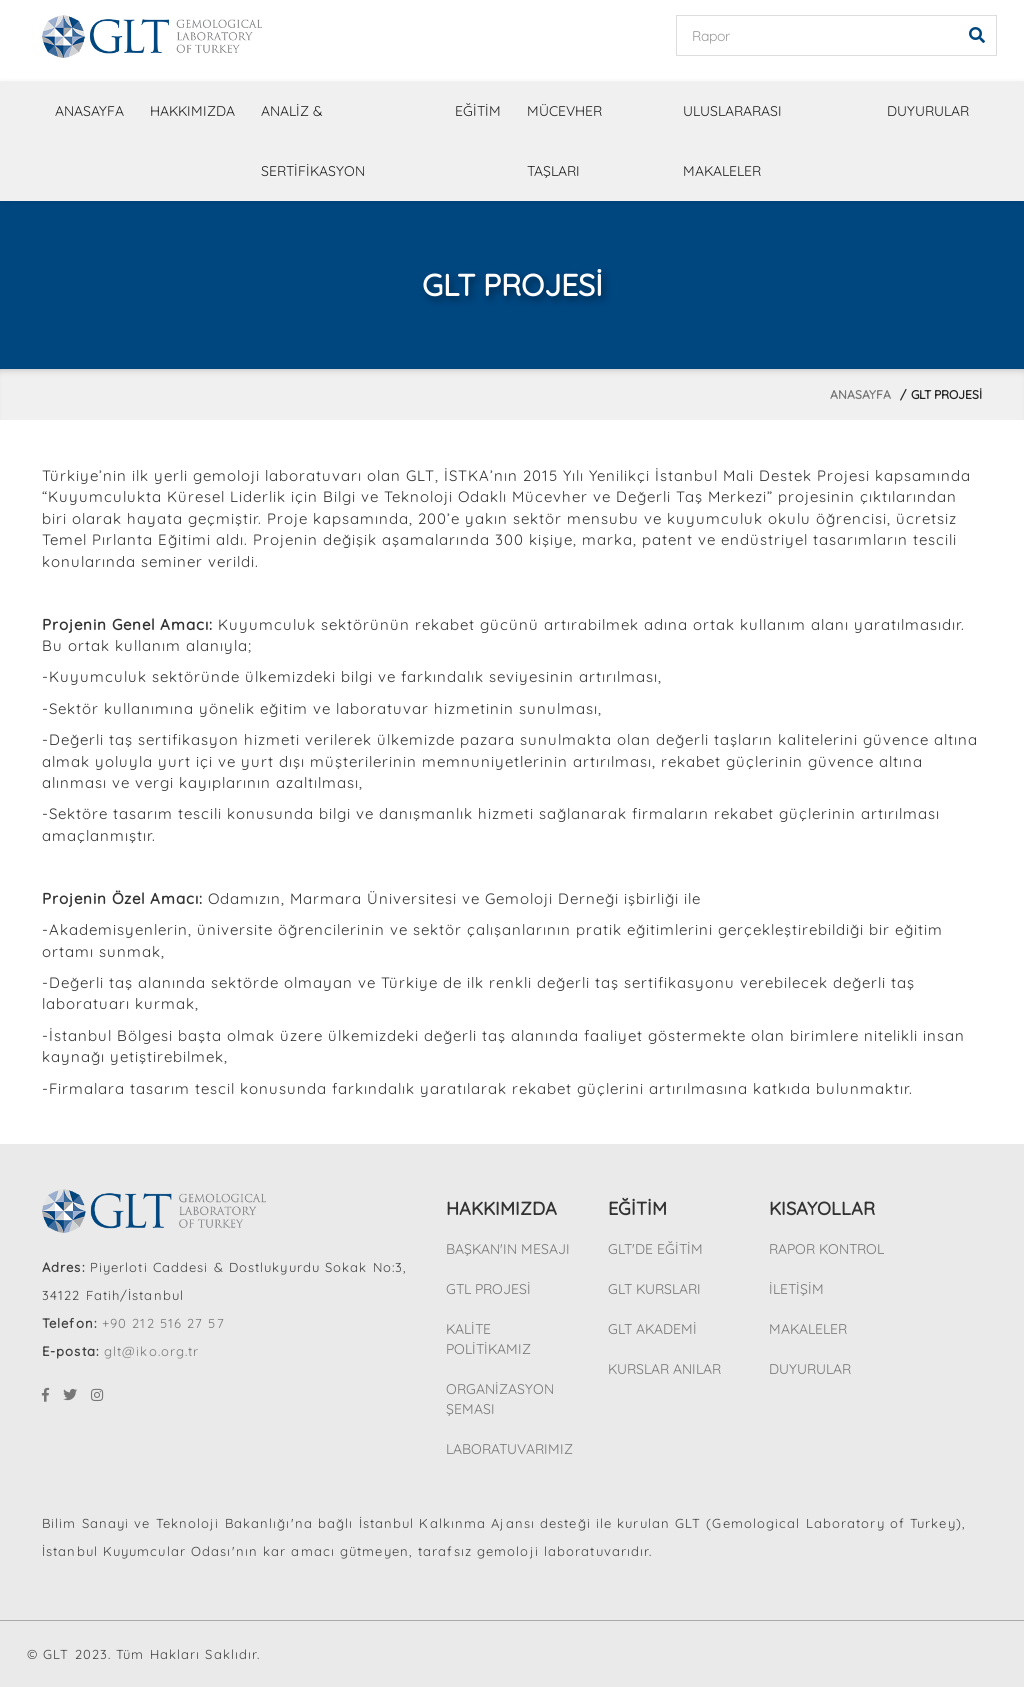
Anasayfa (860, 394)
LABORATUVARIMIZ (509, 1449)
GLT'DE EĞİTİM (655, 1249)
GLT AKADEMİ (652, 1329)
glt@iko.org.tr (151, 1351)
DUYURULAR (928, 111)
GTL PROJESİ (488, 1289)
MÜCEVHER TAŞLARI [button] (564, 141)
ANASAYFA (89, 111)
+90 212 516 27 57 (163, 1323)
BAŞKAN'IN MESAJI (508, 1249)
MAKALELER (808, 1329)
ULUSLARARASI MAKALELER (732, 141)
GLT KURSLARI (654, 1289)
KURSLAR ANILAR (664, 1369)
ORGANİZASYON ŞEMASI (500, 1399)
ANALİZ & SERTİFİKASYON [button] (313, 141)
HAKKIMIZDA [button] (192, 111)
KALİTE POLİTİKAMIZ (488, 1339)
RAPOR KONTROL (826, 1249)
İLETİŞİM (796, 1289)
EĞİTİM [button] (478, 111)
